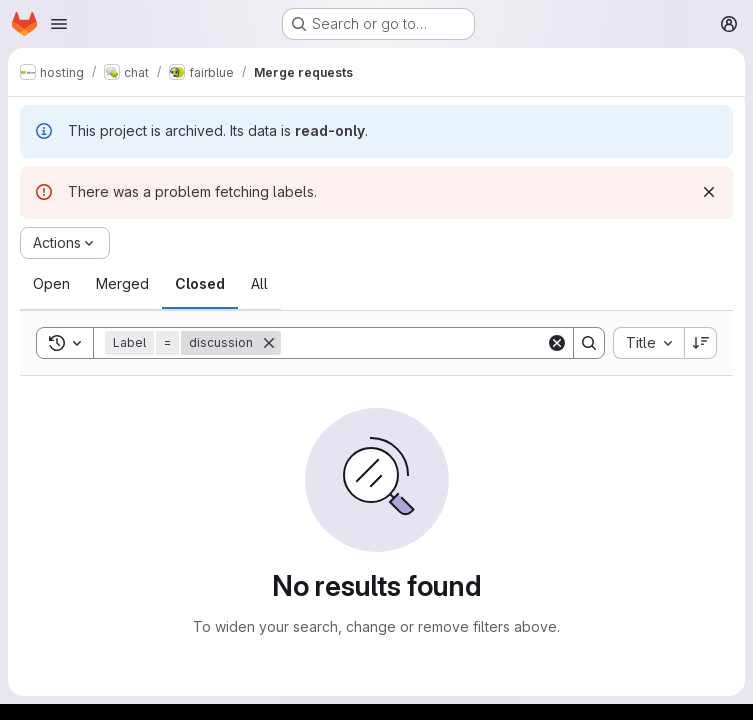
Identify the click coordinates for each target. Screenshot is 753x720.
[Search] (413, 343)
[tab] (51, 284)
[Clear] (557, 343)
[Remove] (269, 343)
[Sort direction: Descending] (701, 343)
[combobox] (648, 343)
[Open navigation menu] (59, 24)
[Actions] (65, 243)
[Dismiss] (709, 192)
